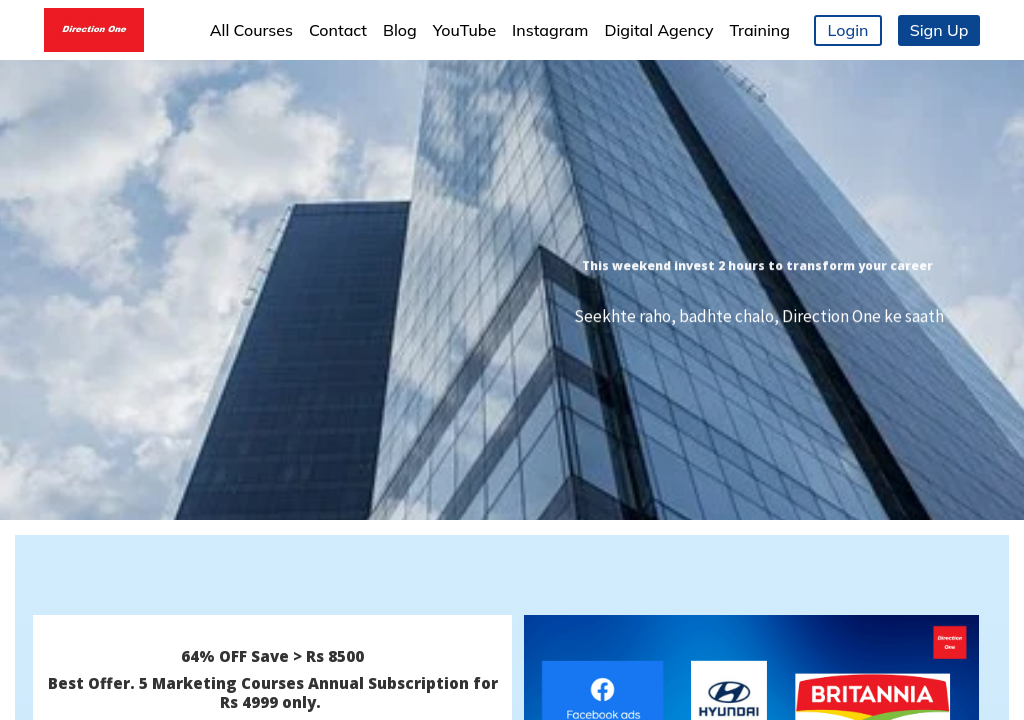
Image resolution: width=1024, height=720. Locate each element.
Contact (338, 30)
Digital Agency (658, 30)
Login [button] (848, 30)
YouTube (464, 30)
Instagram (550, 30)
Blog (400, 30)
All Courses (251, 30)
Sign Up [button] (939, 30)
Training (760, 30)
